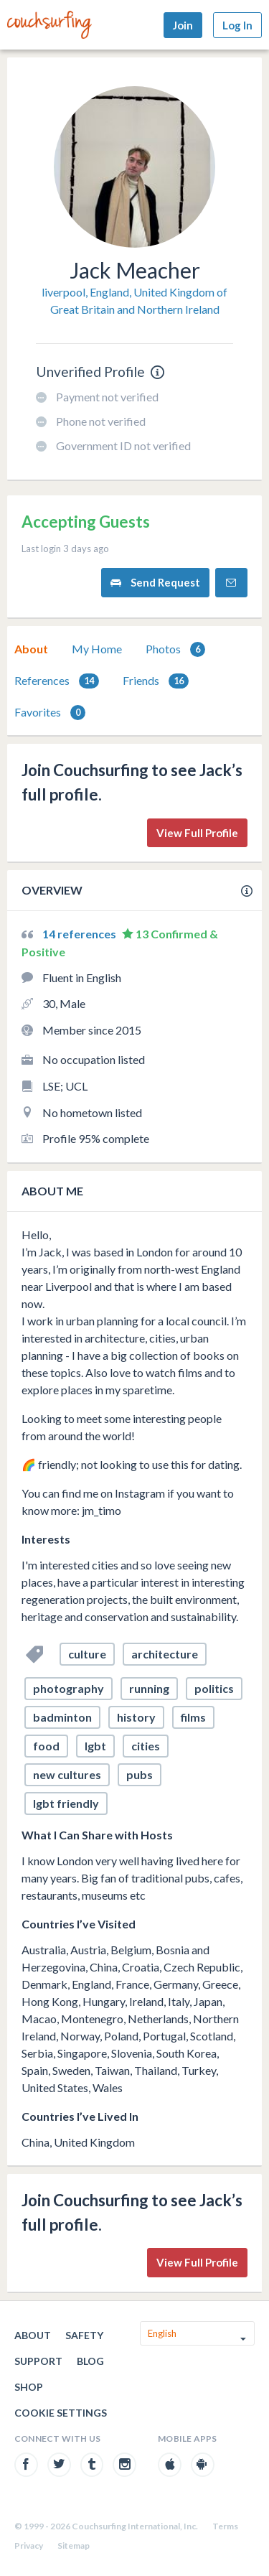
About (31, 648)
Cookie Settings (60, 2413)
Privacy (28, 2545)
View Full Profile (197, 832)
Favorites (49, 712)
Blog (90, 2361)
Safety (84, 2335)
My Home (97, 648)
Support (38, 2361)
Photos (175, 649)
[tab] (31, 649)
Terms (225, 2526)
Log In (237, 25)
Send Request (155, 582)
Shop (28, 2387)
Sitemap (73, 2545)
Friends (156, 681)
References (56, 681)
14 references (80, 934)
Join (183, 25)
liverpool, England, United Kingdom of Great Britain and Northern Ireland (134, 300)
